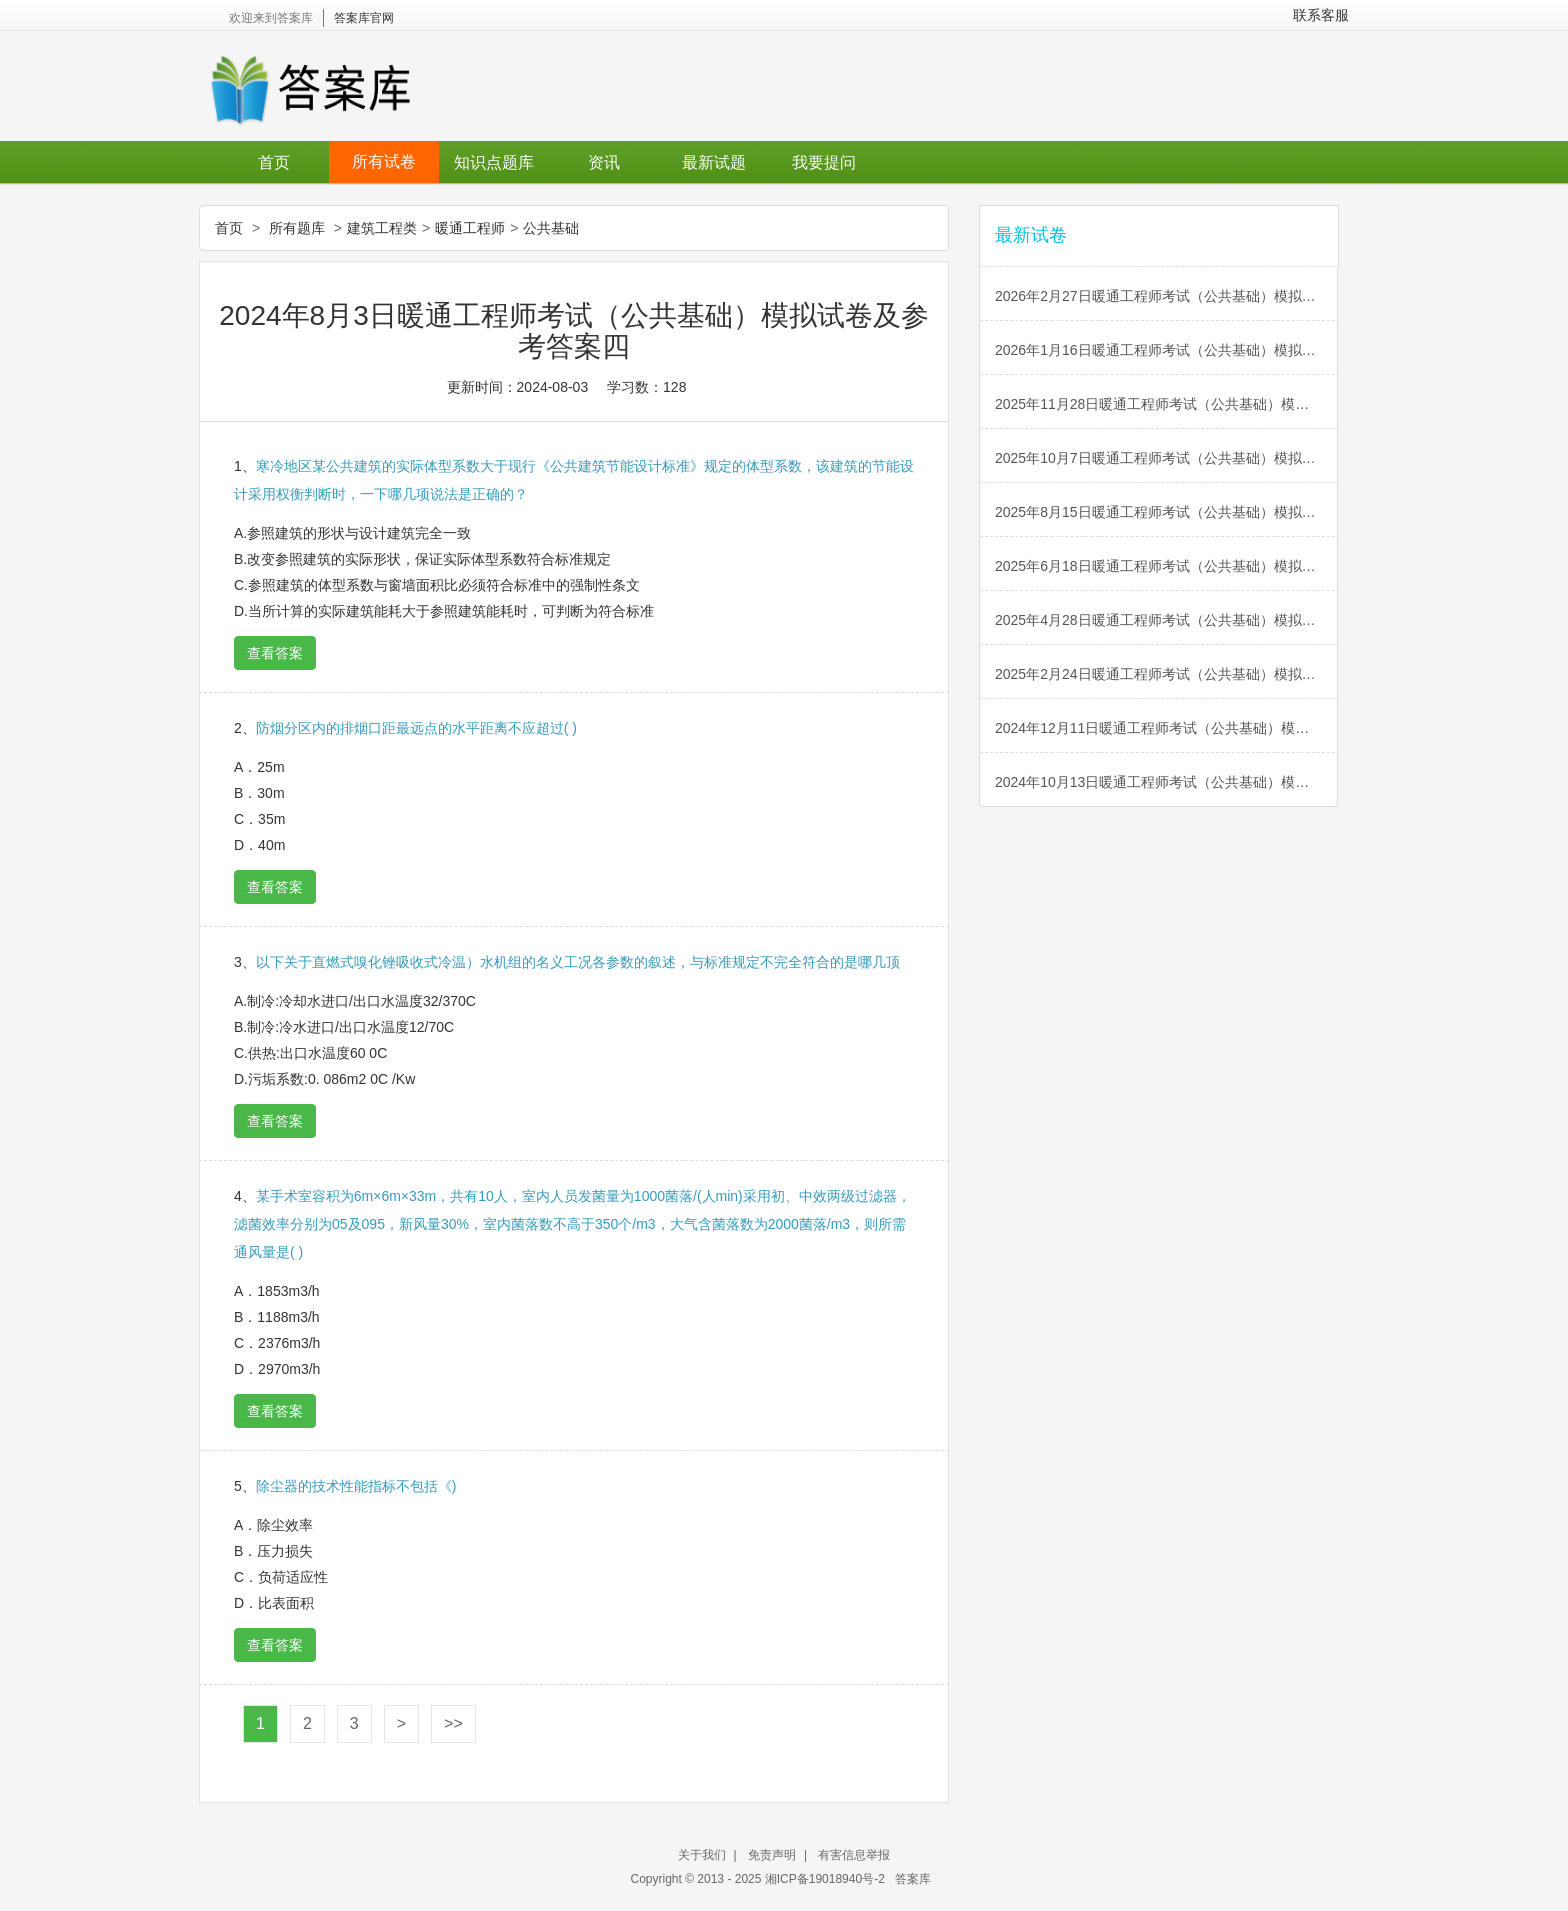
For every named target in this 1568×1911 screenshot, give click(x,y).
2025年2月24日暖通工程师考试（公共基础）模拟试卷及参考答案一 (1166, 674)
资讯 (604, 162)
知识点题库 (494, 162)
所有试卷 (384, 161)
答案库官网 (364, 18)
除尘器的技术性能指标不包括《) (356, 1486)
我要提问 (824, 162)
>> (453, 1723)
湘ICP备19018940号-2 (826, 1879)
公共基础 (551, 228)
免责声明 (772, 1855)
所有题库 (297, 228)
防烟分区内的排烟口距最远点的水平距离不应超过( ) (416, 728)
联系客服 (1321, 15)
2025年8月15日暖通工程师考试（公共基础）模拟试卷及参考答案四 (1166, 512)
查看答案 (275, 653)
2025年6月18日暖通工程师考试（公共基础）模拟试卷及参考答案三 (1166, 566)
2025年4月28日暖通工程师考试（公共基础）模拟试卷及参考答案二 (1166, 620)
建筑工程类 (382, 228)
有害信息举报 (854, 1855)
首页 (274, 162)
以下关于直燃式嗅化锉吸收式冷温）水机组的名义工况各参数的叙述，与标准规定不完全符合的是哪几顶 (578, 962)
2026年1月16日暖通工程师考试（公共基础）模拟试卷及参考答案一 (1166, 350)
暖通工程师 (470, 228)
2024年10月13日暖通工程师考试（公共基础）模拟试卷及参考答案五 (1166, 782)
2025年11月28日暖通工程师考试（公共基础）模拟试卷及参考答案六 (1166, 404)
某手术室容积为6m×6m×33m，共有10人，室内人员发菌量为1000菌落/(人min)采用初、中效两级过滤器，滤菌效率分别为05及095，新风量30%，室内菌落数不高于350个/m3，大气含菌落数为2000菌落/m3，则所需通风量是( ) (572, 1224)
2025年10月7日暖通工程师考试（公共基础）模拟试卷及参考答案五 (1166, 458)
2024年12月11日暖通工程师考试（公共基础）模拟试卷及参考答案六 (1166, 728)
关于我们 (702, 1855)
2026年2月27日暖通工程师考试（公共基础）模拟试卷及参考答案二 (1166, 296)
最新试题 (714, 162)
